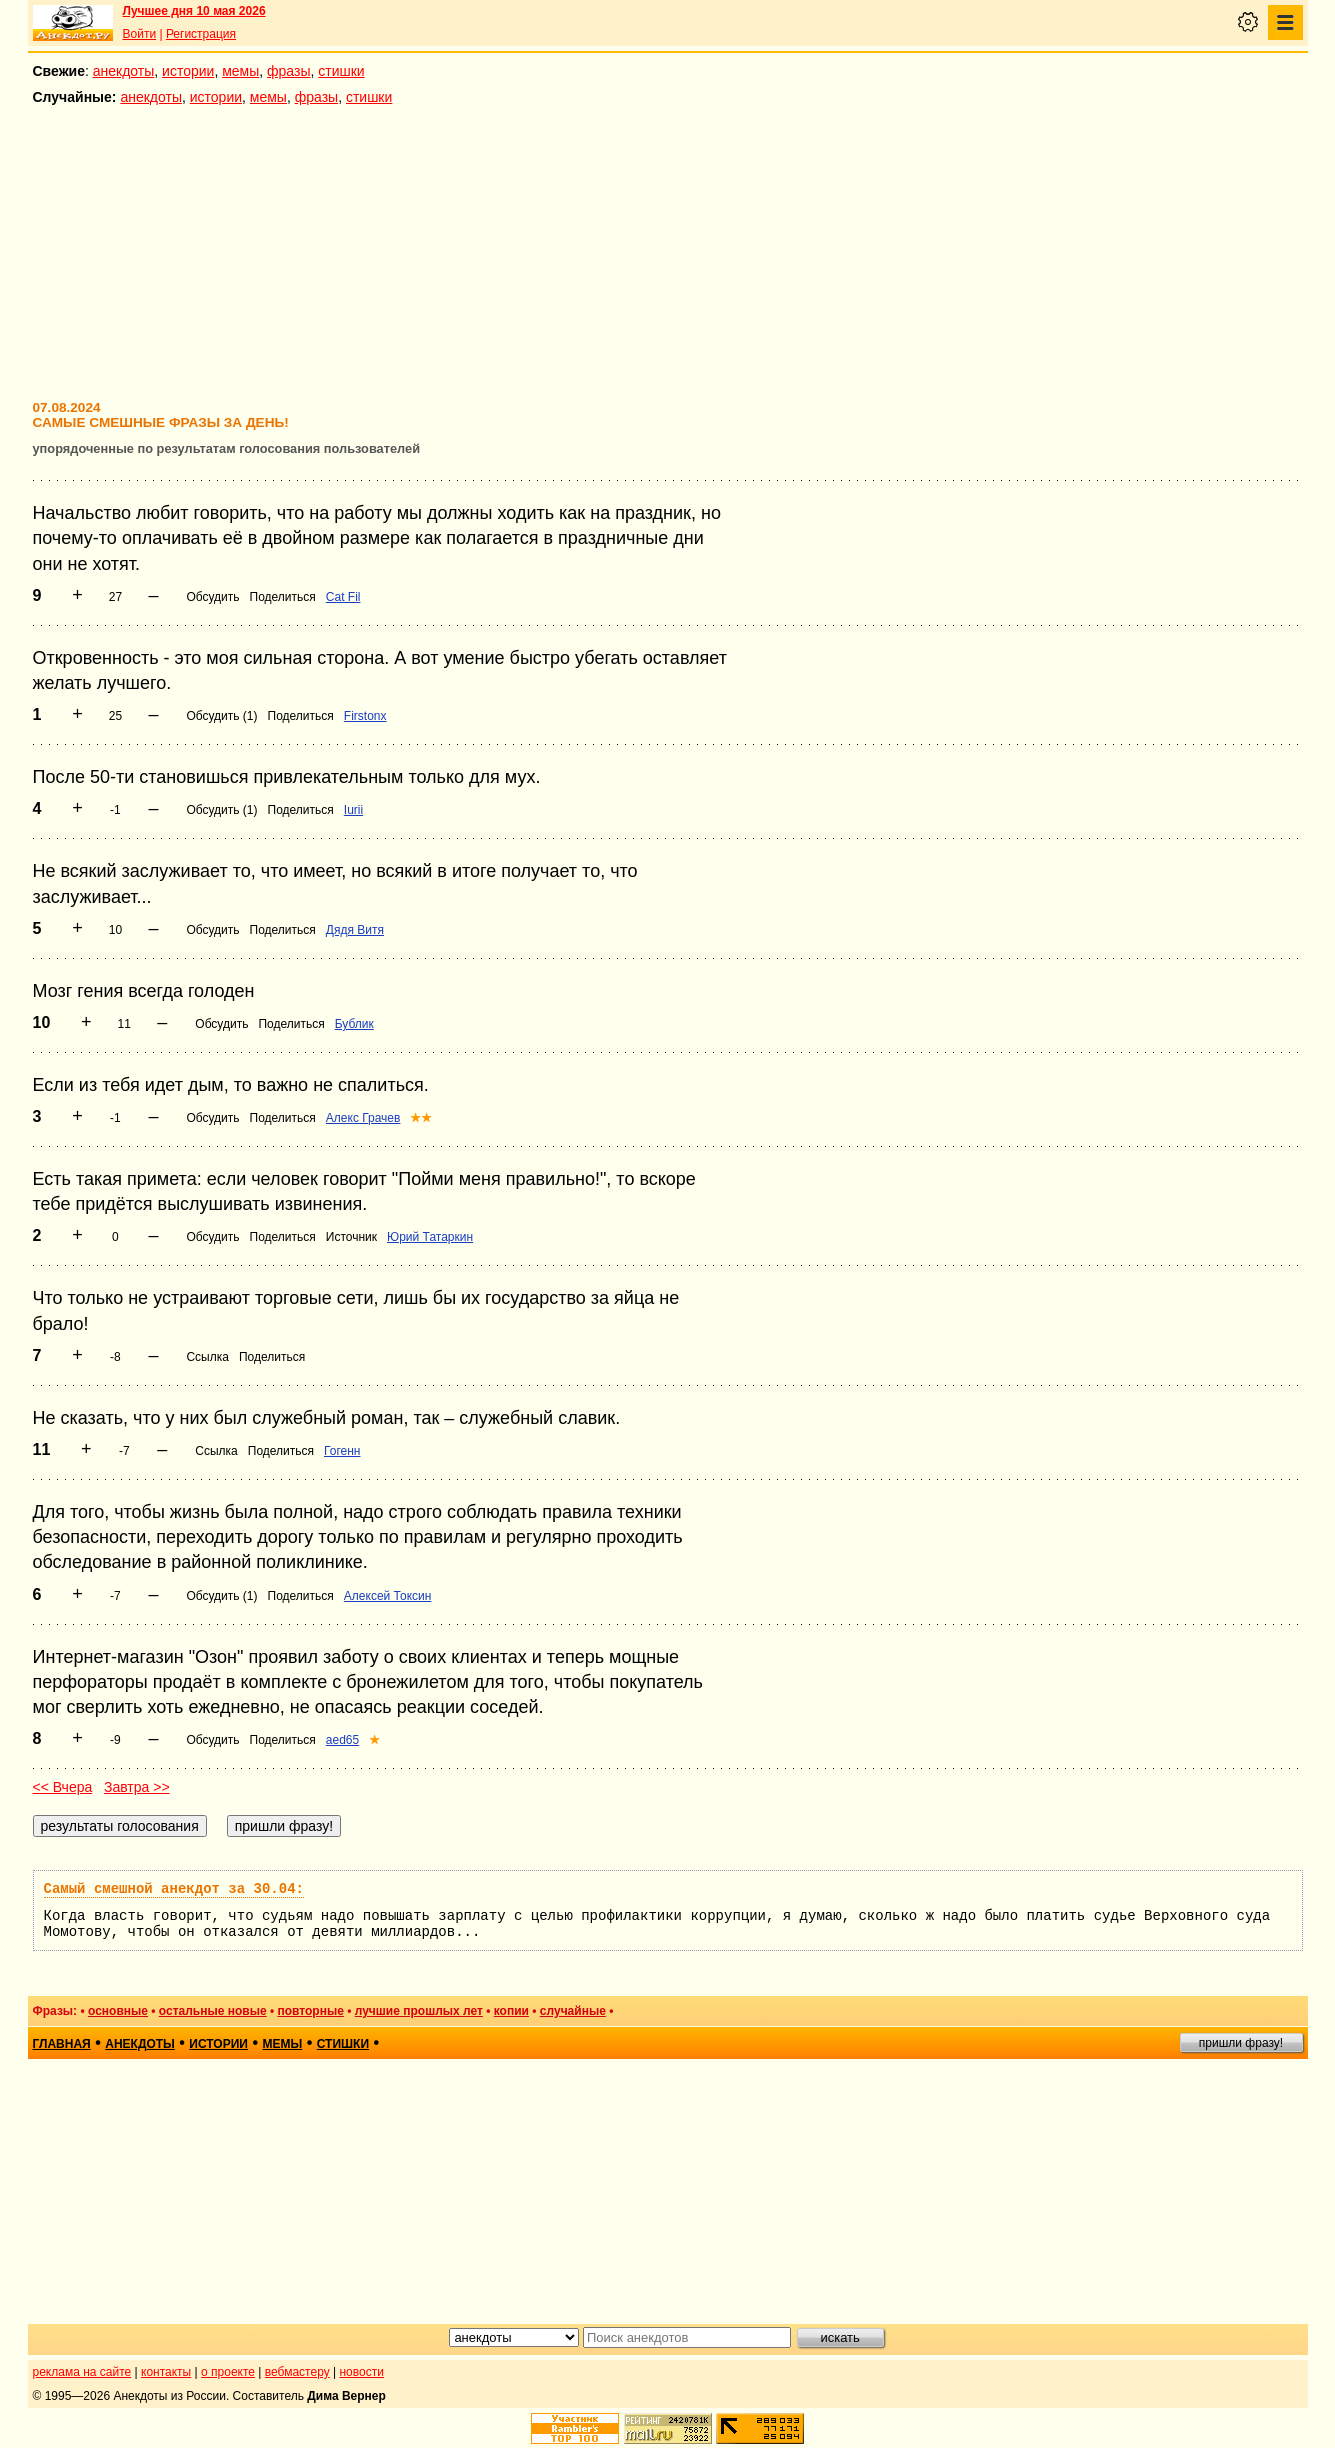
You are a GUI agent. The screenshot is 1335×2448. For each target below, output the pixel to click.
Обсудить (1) (221, 716)
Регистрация (201, 34)
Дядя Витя (355, 930)
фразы (288, 71)
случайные (573, 2011)
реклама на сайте (82, 2372)
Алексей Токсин (388, 1596)
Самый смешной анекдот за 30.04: (174, 1889)
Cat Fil (343, 597)
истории (188, 71)
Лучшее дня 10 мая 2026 (194, 11)
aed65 (342, 1740)
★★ (421, 1118)
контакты (166, 2372)
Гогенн (342, 1451)
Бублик (354, 1024)
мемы (240, 71)
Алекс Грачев (363, 1118)
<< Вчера (63, 1787)
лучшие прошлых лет (419, 2011)
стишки (341, 71)
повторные (311, 2011)
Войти (140, 34)
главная (62, 2044)
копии (511, 2011)
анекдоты (124, 71)
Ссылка (207, 1357)
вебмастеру (297, 2372)
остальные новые (213, 2011)
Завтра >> (137, 1787)
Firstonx (365, 716)
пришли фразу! (1241, 2043)
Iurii (353, 810)
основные (118, 2011)
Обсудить (212, 597)
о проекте (228, 2372)
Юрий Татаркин (430, 1237)
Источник (351, 1237)
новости (361, 2372)
